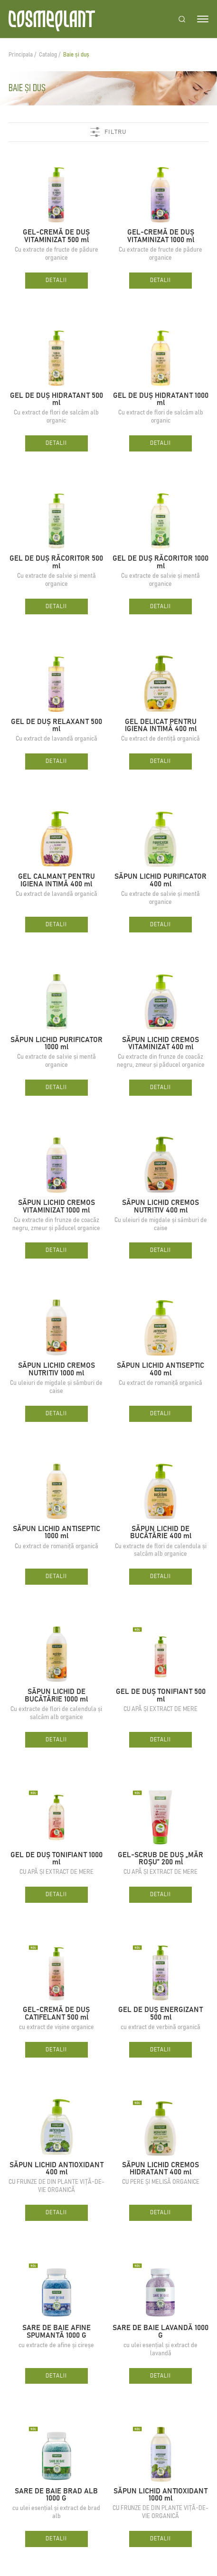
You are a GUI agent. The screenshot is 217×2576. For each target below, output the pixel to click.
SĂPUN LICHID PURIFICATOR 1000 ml (56, 1043)
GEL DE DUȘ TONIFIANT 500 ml (161, 1695)
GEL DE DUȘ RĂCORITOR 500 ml (56, 562)
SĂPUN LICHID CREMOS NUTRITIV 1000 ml (56, 1369)
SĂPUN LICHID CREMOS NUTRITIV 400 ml (160, 1206)
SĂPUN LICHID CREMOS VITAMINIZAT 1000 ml (56, 1206)
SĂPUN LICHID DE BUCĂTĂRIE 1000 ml (56, 1695)
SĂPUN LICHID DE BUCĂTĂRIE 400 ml (160, 1532)
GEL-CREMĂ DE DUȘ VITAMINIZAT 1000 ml (160, 236)
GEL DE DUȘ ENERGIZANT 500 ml (160, 2013)
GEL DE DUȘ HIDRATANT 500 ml (56, 399)
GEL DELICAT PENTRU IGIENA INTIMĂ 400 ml (161, 725)
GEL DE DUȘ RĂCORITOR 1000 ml (160, 562)
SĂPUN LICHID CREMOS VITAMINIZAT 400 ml (160, 1043)
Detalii (56, 280)
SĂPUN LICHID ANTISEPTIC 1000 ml (56, 1532)
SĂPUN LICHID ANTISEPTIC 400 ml (160, 1369)
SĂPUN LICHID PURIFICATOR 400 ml (160, 880)
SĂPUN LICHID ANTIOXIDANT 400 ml (56, 2169)
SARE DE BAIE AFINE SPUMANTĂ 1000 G (56, 2331)
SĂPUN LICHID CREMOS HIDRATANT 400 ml (160, 2169)
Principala (21, 55)
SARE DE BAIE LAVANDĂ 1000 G (160, 2331)
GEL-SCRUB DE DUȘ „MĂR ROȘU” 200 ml (160, 1859)
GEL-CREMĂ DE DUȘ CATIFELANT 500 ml (56, 2013)
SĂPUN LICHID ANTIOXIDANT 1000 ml (160, 2495)
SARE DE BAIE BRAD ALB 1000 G (56, 2495)
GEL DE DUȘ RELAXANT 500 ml (56, 725)
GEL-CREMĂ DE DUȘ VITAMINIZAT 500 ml (56, 236)
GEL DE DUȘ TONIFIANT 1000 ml (56, 1859)
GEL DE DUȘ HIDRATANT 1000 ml (160, 399)
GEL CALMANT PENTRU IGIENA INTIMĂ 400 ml (56, 880)
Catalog (48, 55)
